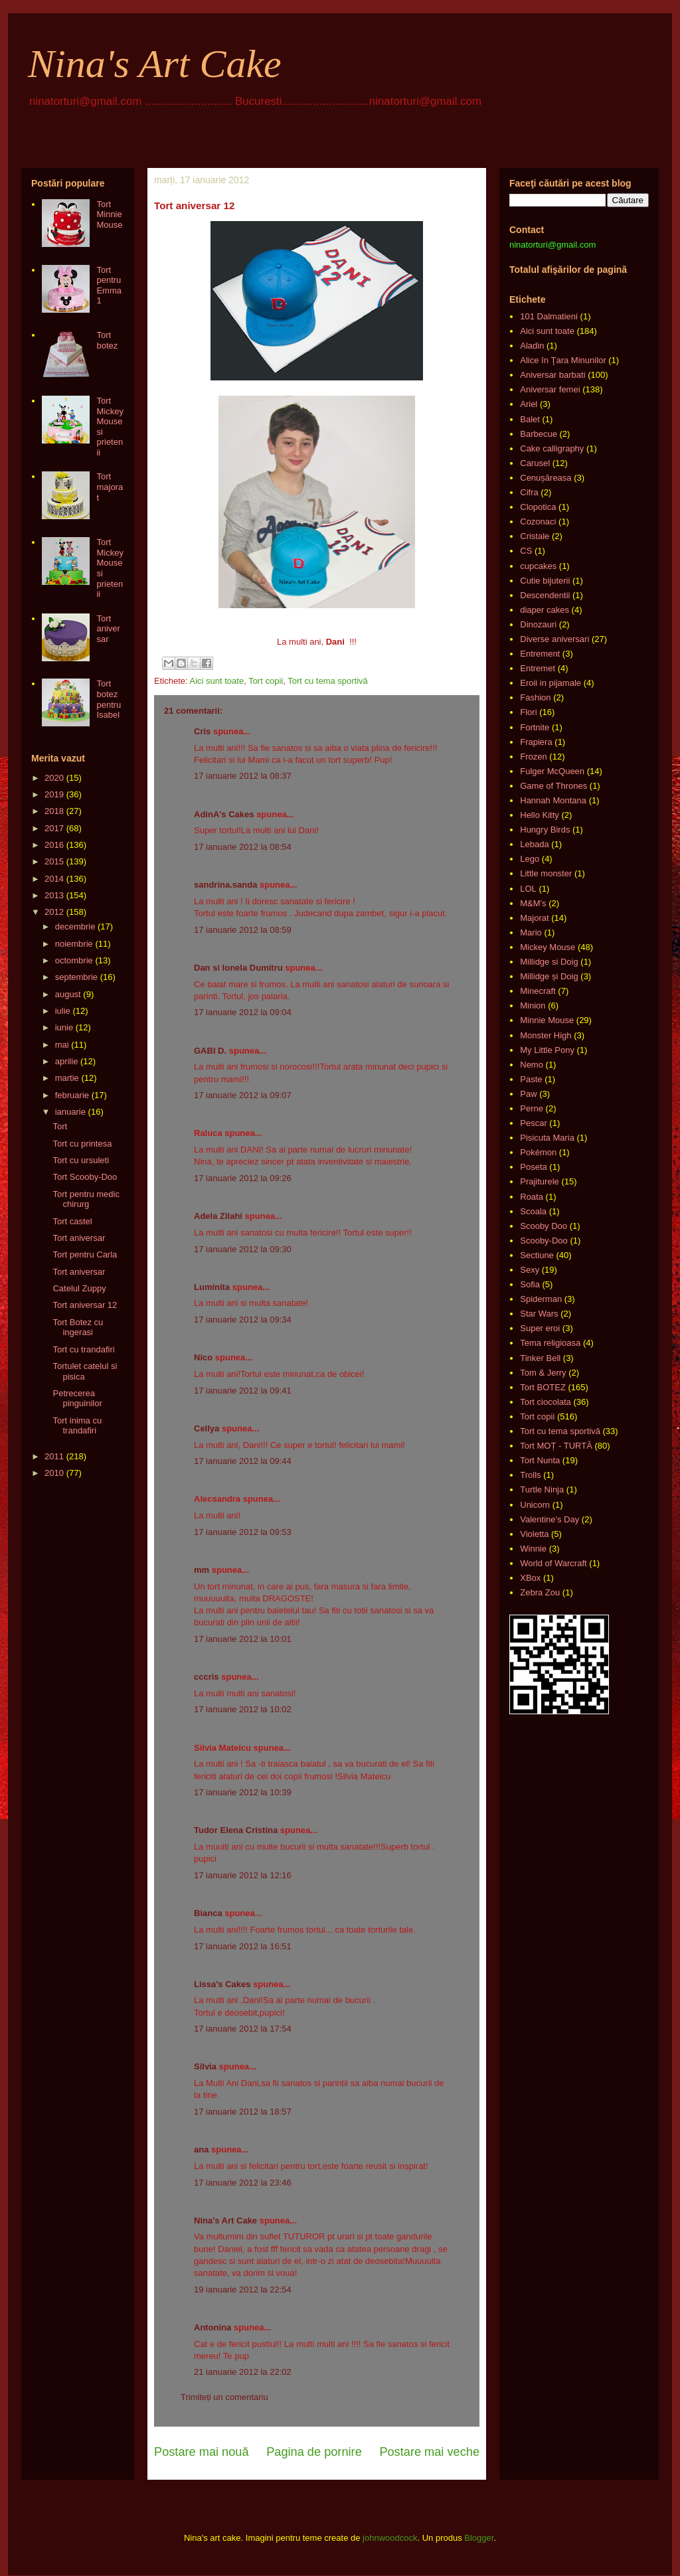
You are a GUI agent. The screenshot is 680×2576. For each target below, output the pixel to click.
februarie (72, 1095)
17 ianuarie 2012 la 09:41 (243, 1391)
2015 (54, 861)
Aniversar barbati (552, 375)
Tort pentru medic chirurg (85, 1199)
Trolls (530, 1475)
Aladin (532, 346)
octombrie (74, 960)
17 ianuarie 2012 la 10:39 (243, 1792)
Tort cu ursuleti (80, 1160)
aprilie (66, 1061)
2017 (54, 828)
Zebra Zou (540, 1592)
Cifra (529, 492)
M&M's (533, 903)
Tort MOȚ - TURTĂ (556, 1446)
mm (201, 1570)
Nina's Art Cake (155, 64)
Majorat (534, 918)
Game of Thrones (553, 786)
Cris (202, 731)
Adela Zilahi (218, 1216)
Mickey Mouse (547, 947)
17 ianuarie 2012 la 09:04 (243, 1012)
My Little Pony (547, 1050)
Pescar (533, 1123)
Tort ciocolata (545, 1402)
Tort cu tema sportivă (328, 681)
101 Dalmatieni (549, 316)
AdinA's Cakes (224, 814)
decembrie (75, 926)
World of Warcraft (553, 1563)
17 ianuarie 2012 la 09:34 (243, 1320)
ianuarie (70, 1112)
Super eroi (540, 1328)
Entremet (537, 668)
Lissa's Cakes (222, 1984)
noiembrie (74, 944)
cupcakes (538, 566)
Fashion (535, 697)
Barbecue (538, 434)
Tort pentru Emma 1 (109, 285)
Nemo (531, 1065)
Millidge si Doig (549, 962)
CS (526, 551)
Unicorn (535, 1505)
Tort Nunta (540, 1460)
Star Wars (539, 1314)
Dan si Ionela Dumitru (238, 968)
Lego (529, 859)
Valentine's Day (549, 1519)
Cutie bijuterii (545, 581)
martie (67, 1078)
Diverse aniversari (554, 639)
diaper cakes (544, 610)
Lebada (534, 844)
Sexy (529, 1270)
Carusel (535, 463)
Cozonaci (538, 521)
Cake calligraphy (552, 448)
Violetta (534, 1534)
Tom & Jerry (543, 1373)
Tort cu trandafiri (83, 1349)
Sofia (530, 1284)
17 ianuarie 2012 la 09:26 (243, 1178)
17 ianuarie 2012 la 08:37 (243, 776)
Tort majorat (109, 486)
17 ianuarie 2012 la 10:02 (243, 1709)
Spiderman (541, 1299)
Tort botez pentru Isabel (108, 699)
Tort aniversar (108, 628)
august (68, 994)
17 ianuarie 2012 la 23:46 (243, 2183)
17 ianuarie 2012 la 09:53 (243, 1532)
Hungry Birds (545, 830)
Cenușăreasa (545, 478)
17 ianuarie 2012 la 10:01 (243, 1639)
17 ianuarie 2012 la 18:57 (243, 2112)
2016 (54, 845)
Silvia (205, 2066)
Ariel (528, 404)
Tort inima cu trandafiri (77, 1425)
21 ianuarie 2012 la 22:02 (243, 2372)
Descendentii (545, 595)
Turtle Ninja (542, 1489)
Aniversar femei (550, 389)
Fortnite (534, 727)
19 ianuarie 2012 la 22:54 (243, 2289)
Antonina (212, 2327)
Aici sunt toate (216, 681)
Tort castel (72, 1221)
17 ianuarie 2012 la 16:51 (243, 1946)
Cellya (206, 1428)
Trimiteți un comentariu (224, 2397)
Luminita (212, 1287)
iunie (64, 1027)
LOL (528, 889)
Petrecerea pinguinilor (77, 1398)
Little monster (546, 873)
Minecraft (537, 991)
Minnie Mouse (547, 1020)
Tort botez (107, 340)
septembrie (76, 977)
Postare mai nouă (201, 2451)
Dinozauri (538, 624)
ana (201, 2149)
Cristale (534, 536)
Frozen (533, 757)
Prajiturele (539, 1181)
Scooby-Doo (544, 1241)
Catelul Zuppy (79, 1288)
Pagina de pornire (314, 2451)
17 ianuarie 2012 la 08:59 (243, 930)
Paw (528, 1094)
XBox (530, 1578)
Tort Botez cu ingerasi (77, 1327)
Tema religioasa (550, 1343)
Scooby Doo (543, 1226)
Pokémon (538, 1152)
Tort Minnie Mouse (109, 214)
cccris (206, 1677)
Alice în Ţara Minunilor (563, 360)
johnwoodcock (390, 2538)
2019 (54, 794)
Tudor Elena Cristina (236, 1830)
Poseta (533, 1167)
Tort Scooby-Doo (84, 1177)
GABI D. (210, 1051)
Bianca (208, 1913)
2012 (54, 912)
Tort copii (265, 681)
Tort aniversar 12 (84, 1305)
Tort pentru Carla (84, 1254)
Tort (59, 1126)
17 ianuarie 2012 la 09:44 (243, 1461)
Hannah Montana (553, 800)
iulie (62, 1011)
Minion (532, 1005)
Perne (531, 1108)
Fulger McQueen (552, 771)
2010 (54, 1473)
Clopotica (538, 507)
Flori (528, 712)
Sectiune (537, 1255)
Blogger (478, 2538)
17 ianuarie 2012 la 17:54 (243, 2029)
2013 (54, 895)
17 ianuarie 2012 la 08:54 (243, 847)
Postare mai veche (429, 2451)
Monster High (545, 1035)
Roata (531, 1197)
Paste (531, 1079)
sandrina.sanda (225, 885)
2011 (54, 1456)
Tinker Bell (540, 1358)
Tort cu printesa (82, 1144)
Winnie (533, 1549)
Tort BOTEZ (543, 1387)
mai (62, 1045)
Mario (531, 932)
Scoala (533, 1211)
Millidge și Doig (549, 976)
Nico (203, 1357)
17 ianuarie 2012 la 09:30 (243, 1249)
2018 (54, 811)
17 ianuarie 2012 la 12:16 (243, 1875)
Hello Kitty (539, 815)
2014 (54, 879)
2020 (54, 778)
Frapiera (536, 742)
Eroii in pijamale (550, 683)
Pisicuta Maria (547, 1138)
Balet (530, 419)
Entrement (540, 654)
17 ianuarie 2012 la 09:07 (243, 1095)
